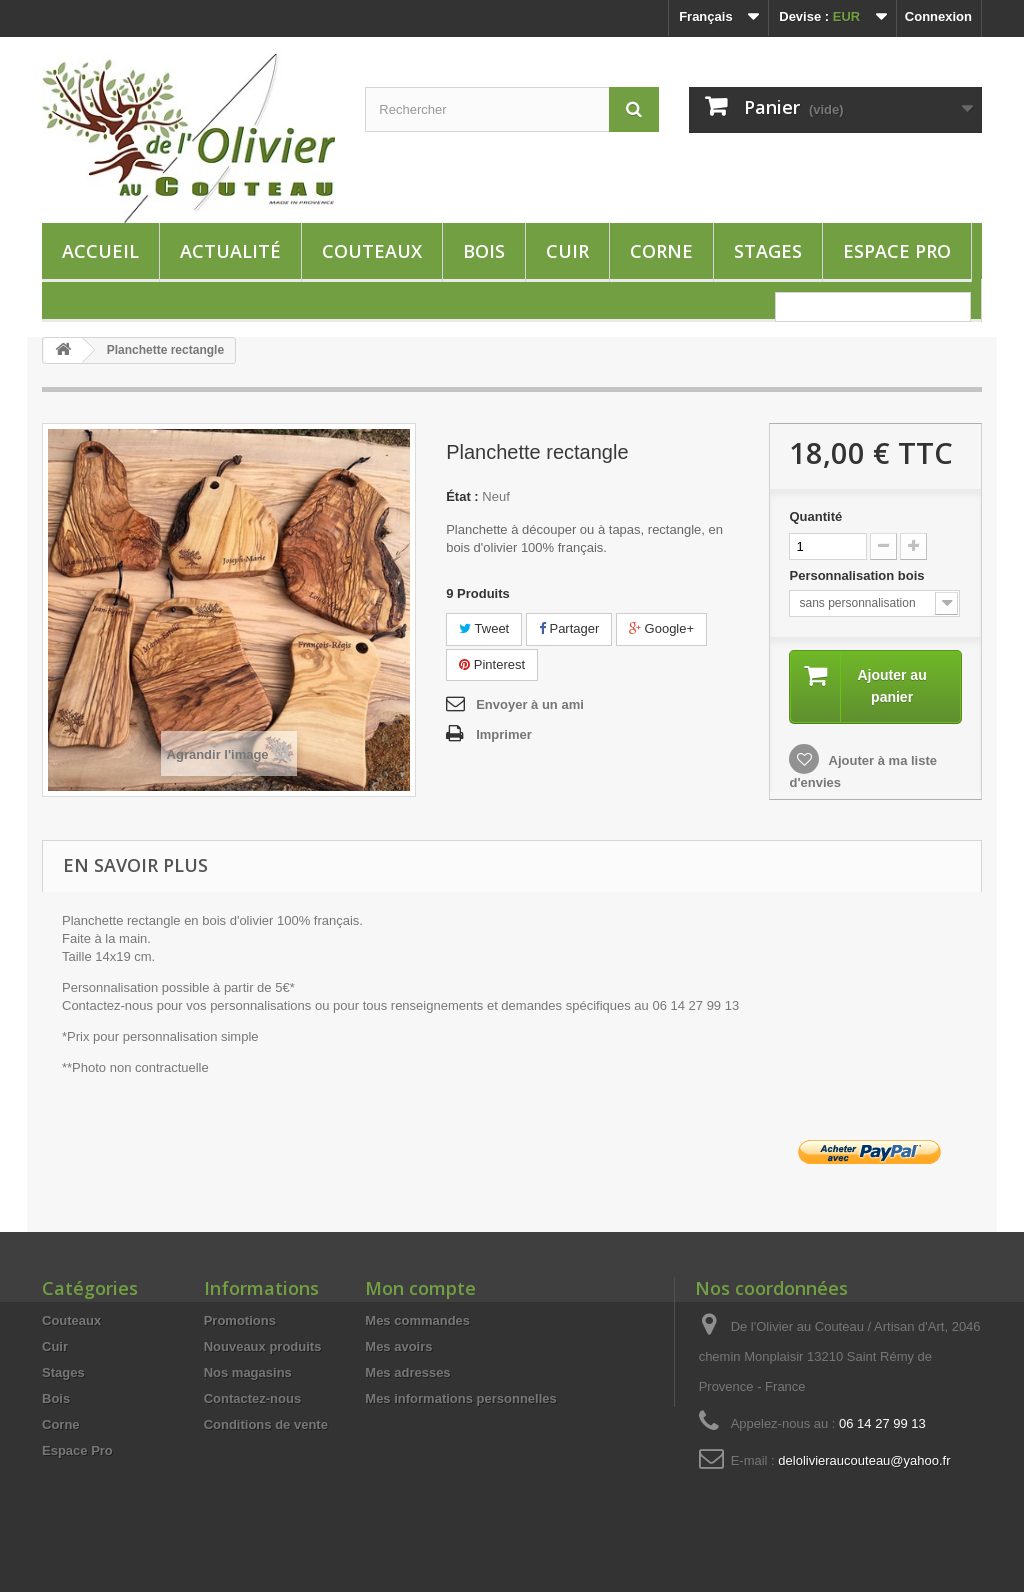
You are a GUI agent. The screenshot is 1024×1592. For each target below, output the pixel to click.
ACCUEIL (100, 251)
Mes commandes (417, 1320)
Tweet (484, 628)
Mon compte (420, 1288)
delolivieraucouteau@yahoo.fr (864, 1460)
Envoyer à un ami (530, 704)
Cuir (567, 251)
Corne (661, 251)
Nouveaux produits (263, 1346)
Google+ (661, 628)
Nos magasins (248, 1372)
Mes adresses (407, 1372)
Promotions (240, 1320)
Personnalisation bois (858, 575)
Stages (768, 251)
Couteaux (372, 251)
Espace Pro (897, 251)
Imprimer (504, 734)
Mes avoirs (398, 1346)
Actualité (230, 251)
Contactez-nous (253, 1398)
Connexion (938, 16)
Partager (569, 628)
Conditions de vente (266, 1424)
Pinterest (492, 664)
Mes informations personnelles (460, 1398)
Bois (484, 251)
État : (462, 496)
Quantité (815, 516)
